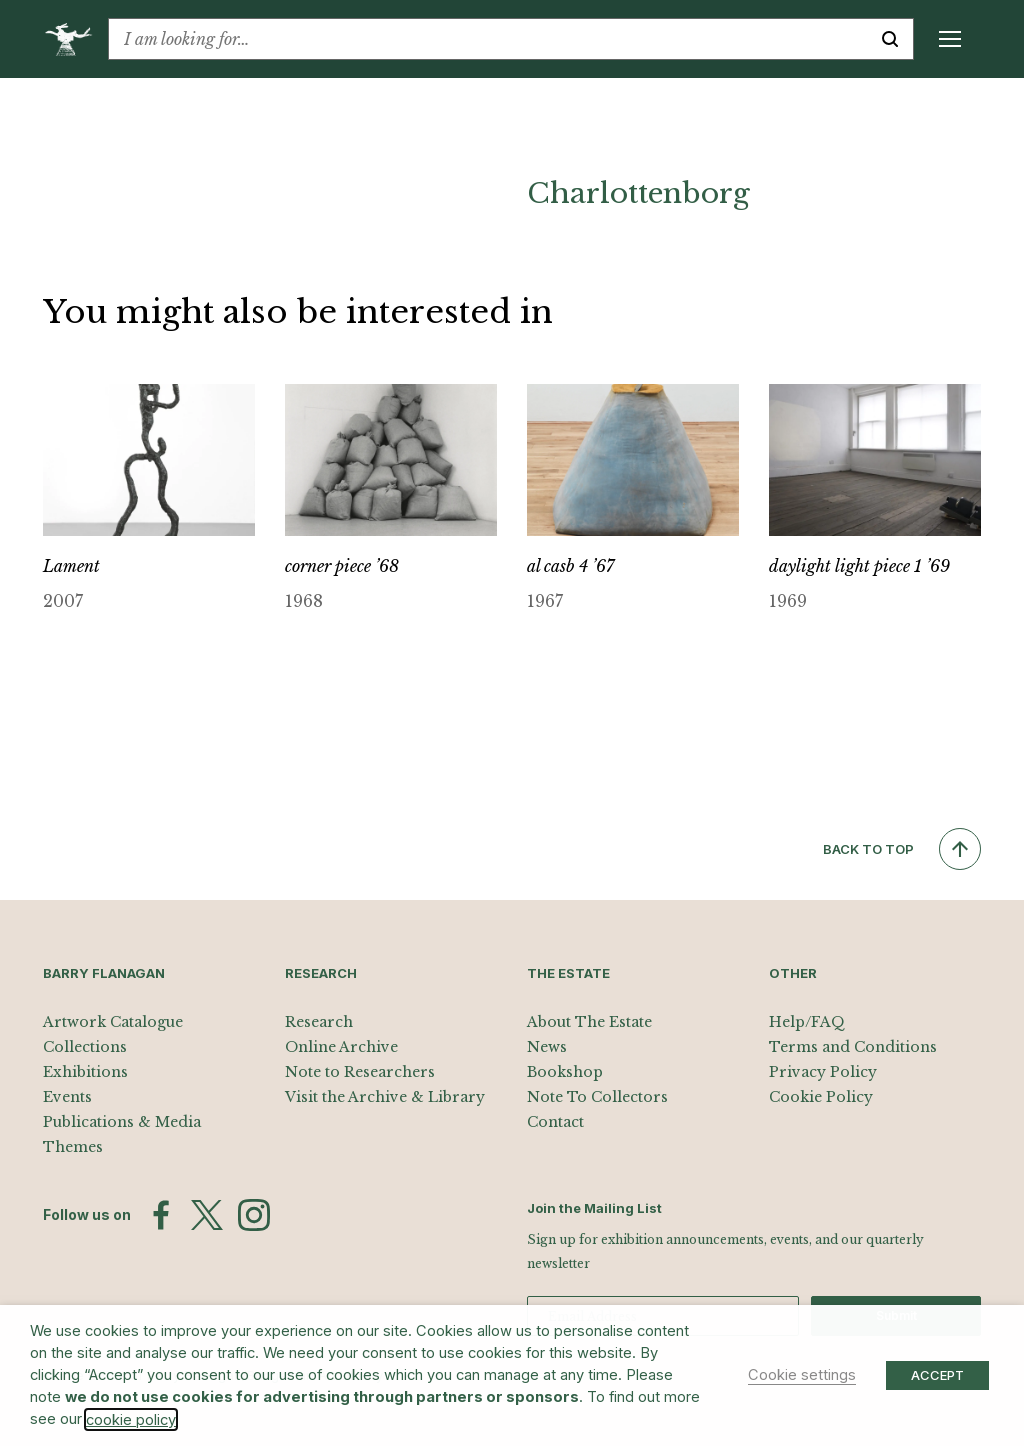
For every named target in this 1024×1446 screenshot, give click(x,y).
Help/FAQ (807, 1022)
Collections (85, 1047)
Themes (73, 1147)
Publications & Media (122, 1122)
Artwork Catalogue (113, 1022)
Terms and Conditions (853, 1047)
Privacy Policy (823, 1072)
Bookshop (565, 1072)
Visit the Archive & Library (385, 1097)
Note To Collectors (597, 1097)
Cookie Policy (821, 1097)
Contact (555, 1122)
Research (319, 1022)
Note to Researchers (360, 1072)
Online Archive (341, 1047)
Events (67, 1097)
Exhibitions (85, 1072)
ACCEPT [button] (937, 1375)
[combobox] (488, 39)
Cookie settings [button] (802, 1375)
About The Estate (589, 1022)
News (547, 1047)
